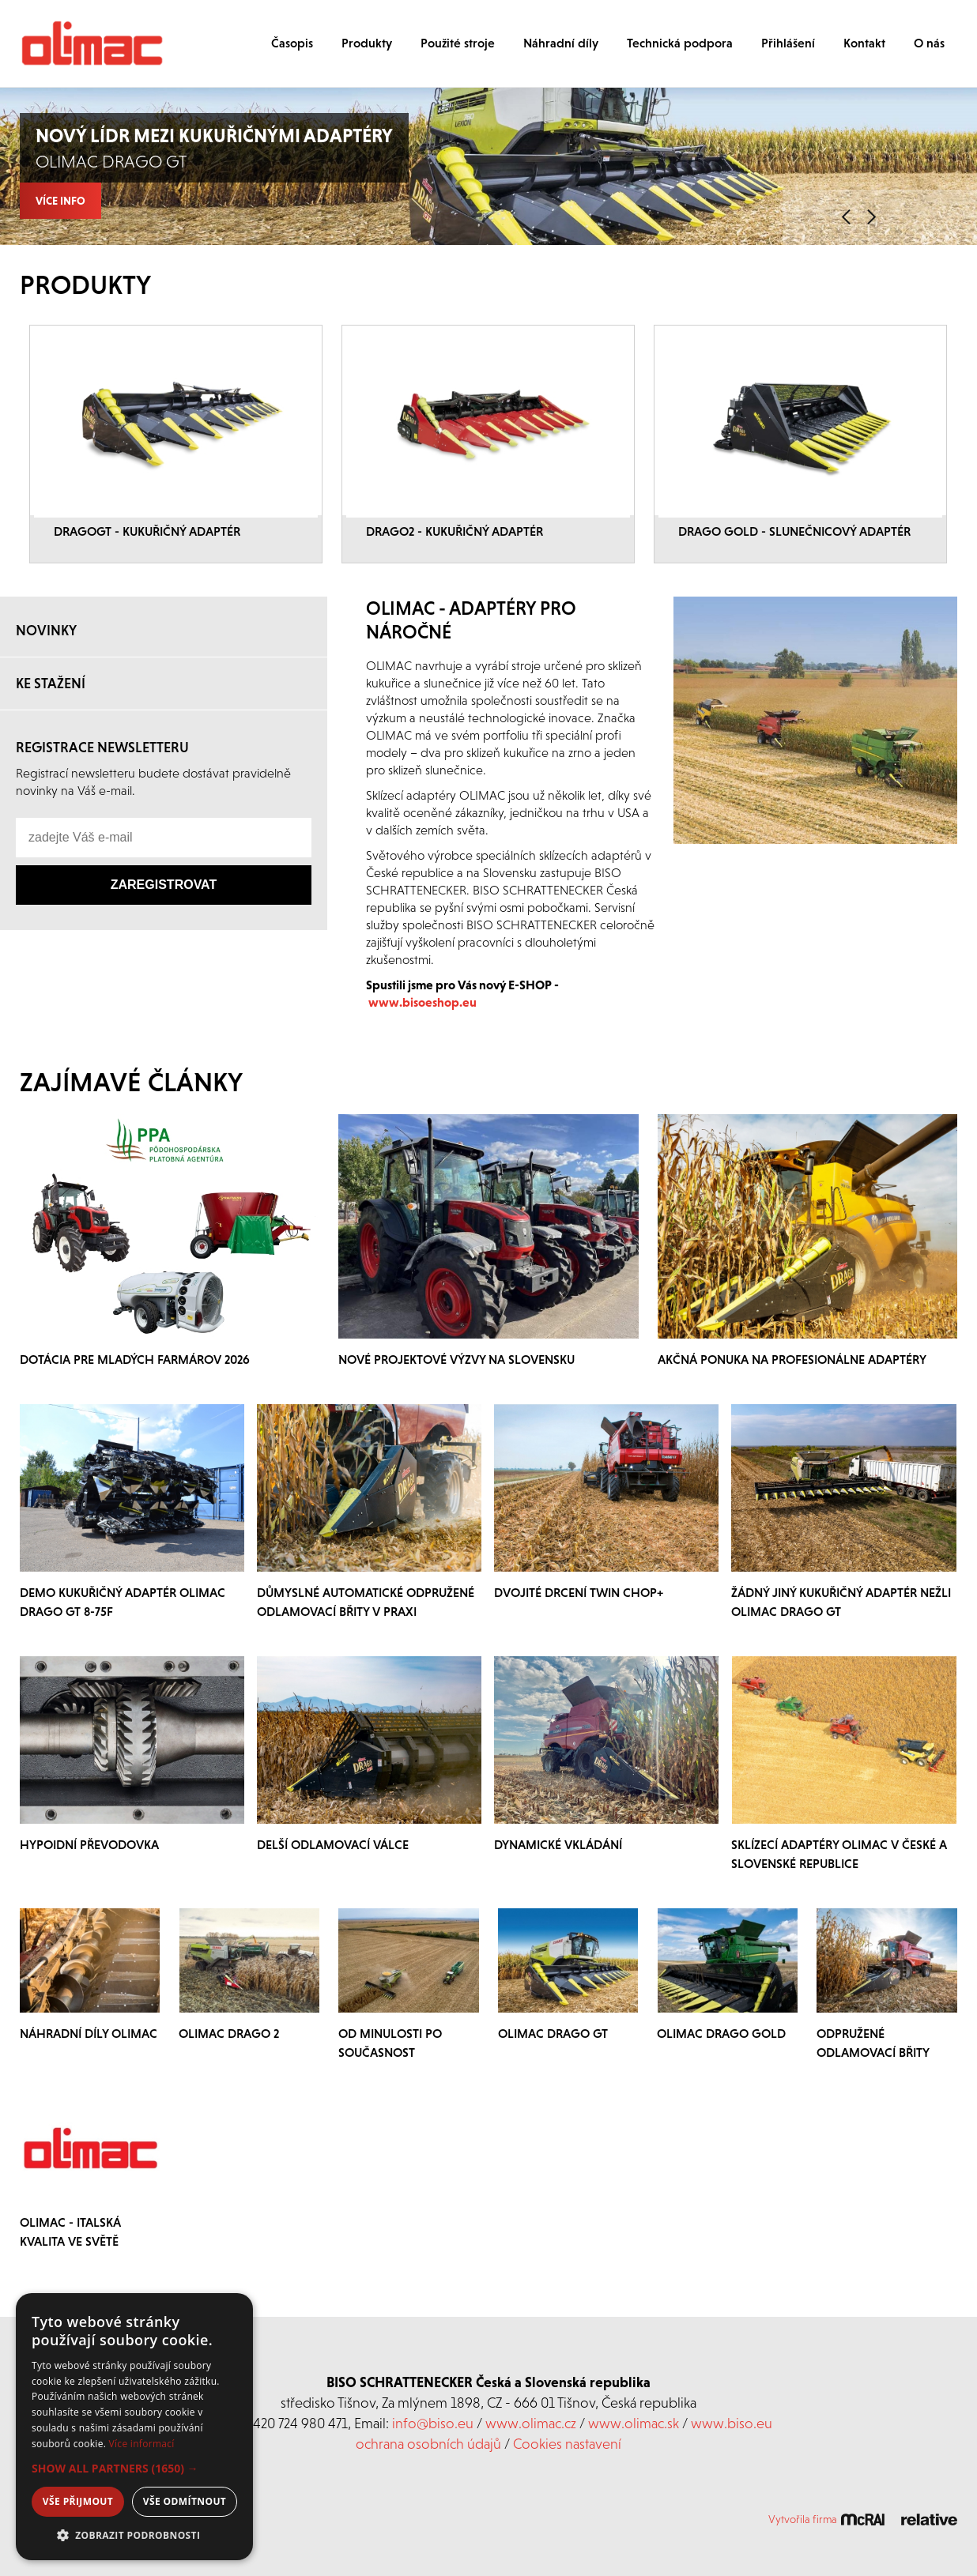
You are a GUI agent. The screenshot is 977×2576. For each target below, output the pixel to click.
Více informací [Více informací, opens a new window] (142, 2443)
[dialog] (134, 2426)
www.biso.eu (731, 2423)
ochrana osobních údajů (428, 2443)
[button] (134, 2468)
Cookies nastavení (567, 2443)
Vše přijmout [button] (78, 2501)
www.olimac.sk (633, 2423)
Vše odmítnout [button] (184, 2501)
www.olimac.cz (530, 2423)
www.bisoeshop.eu (422, 1002)
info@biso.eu (432, 2423)
